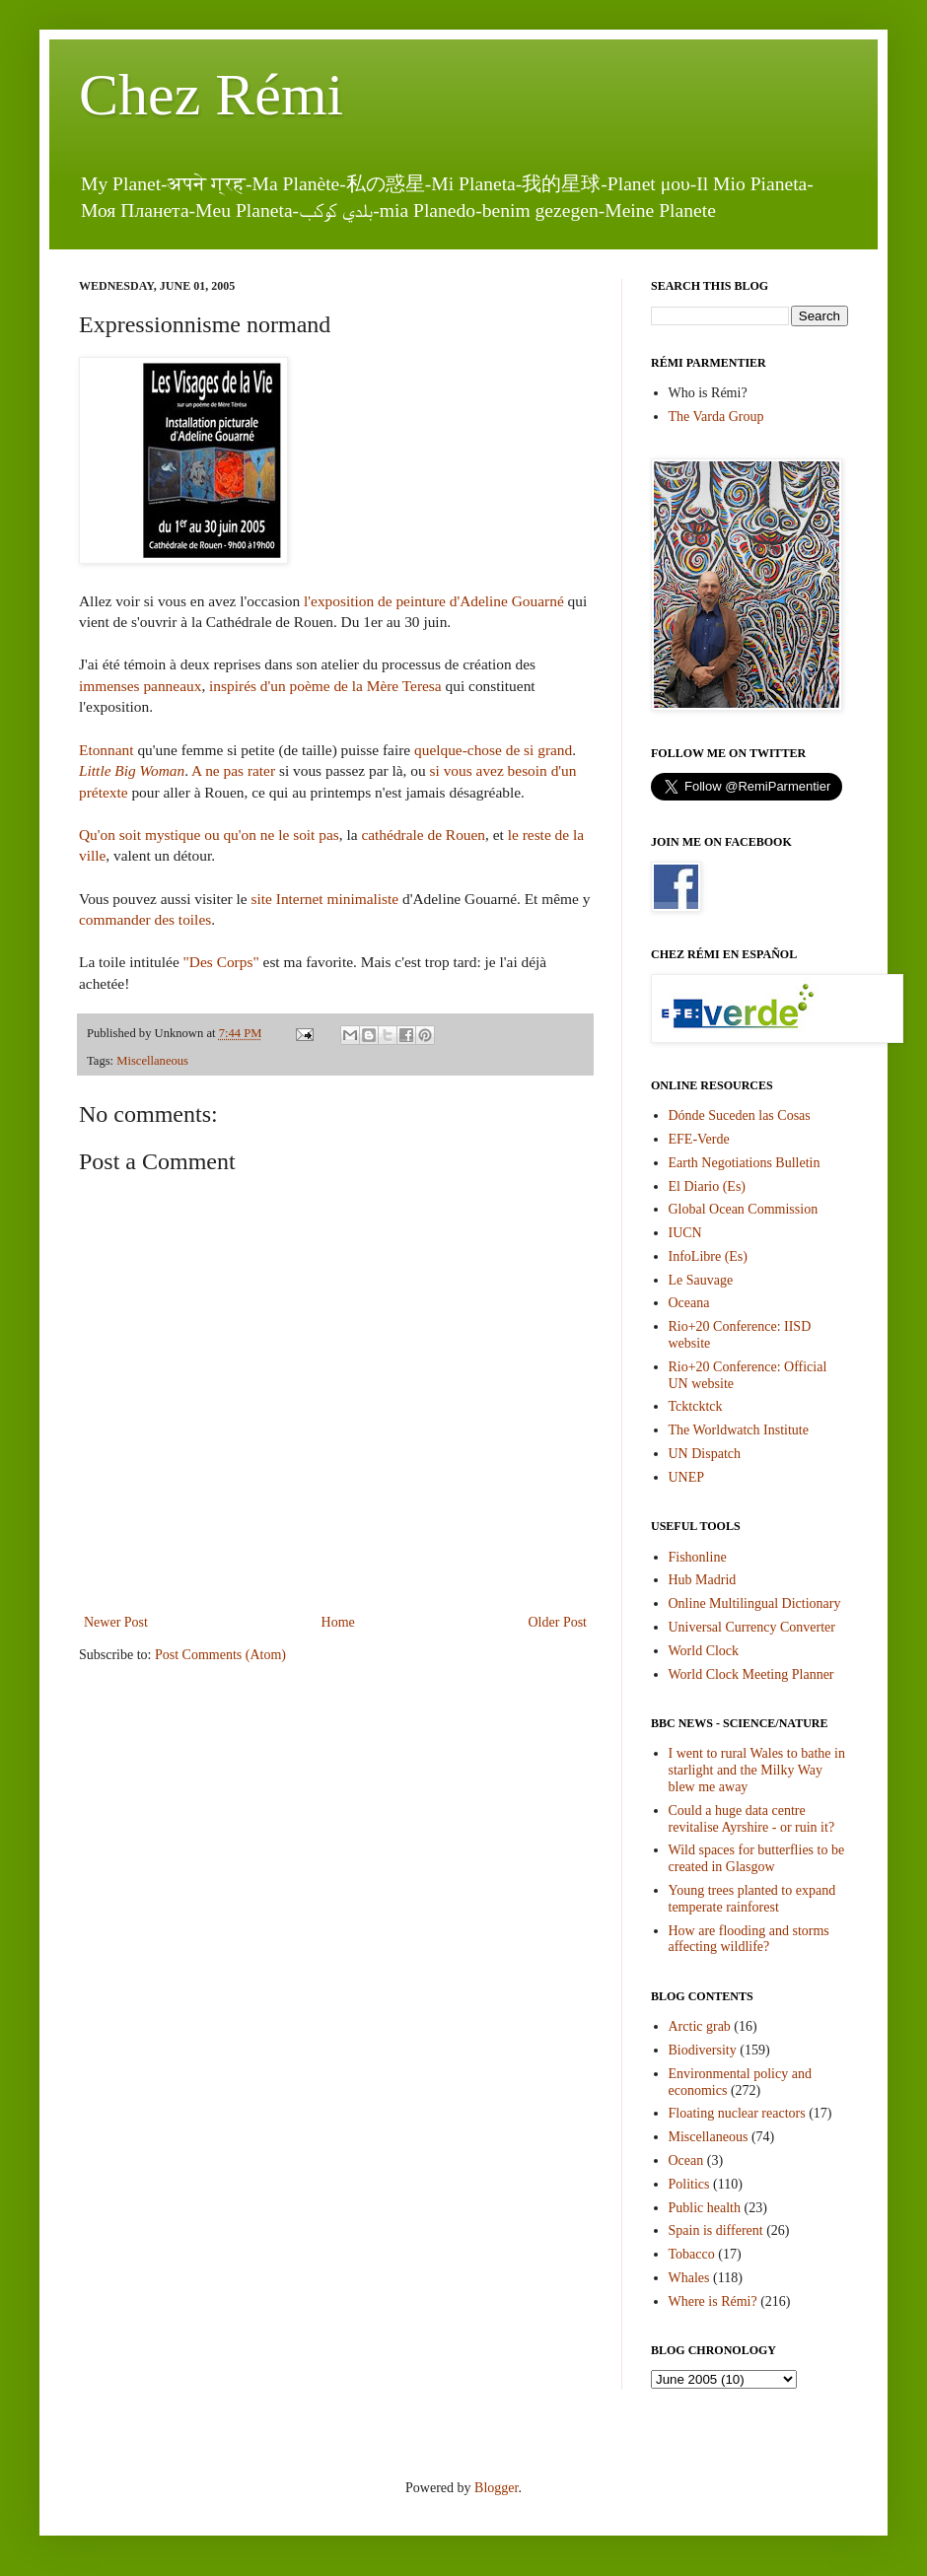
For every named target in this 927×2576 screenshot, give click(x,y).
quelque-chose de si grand (493, 749)
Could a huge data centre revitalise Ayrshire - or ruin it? (752, 1819)
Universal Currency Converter (752, 1627)
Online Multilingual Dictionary (755, 1603)
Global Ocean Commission (744, 1209)
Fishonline (698, 1557)
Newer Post (116, 1622)
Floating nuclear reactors (737, 2113)
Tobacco (692, 2254)
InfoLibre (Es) (708, 1256)
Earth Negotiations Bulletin (744, 1162)
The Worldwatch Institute (739, 1430)
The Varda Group (716, 416)
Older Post (558, 1622)
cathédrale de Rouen (423, 834)
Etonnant (108, 749)
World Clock (704, 1650)
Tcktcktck (696, 1406)
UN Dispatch (705, 1453)
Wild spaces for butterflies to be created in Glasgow (757, 1858)
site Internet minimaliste (323, 898)
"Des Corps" (221, 961)
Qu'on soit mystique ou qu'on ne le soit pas (209, 834)
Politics (689, 2184)
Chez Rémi (211, 94)
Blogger (496, 2487)
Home (338, 1622)
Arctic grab (700, 2026)
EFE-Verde (699, 1139)
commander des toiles (145, 919)
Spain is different (716, 2230)
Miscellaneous (152, 1061)
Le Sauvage (701, 1280)
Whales (689, 2277)
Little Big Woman (131, 770)
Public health (705, 2207)
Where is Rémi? (713, 2301)
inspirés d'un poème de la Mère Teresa (327, 685)
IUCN (685, 1232)
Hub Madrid (703, 1579)
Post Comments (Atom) (220, 1654)
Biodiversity (703, 2050)
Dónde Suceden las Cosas (740, 1115)
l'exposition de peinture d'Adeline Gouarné (434, 600)
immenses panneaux (140, 685)
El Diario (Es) (708, 1186)
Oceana (689, 1302)
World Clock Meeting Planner (751, 1674)
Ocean (686, 2160)
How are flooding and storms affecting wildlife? (749, 1939)
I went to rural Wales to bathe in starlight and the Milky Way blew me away (757, 1770)
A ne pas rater (233, 770)
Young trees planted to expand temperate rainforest (752, 1899)
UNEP (687, 1477)
